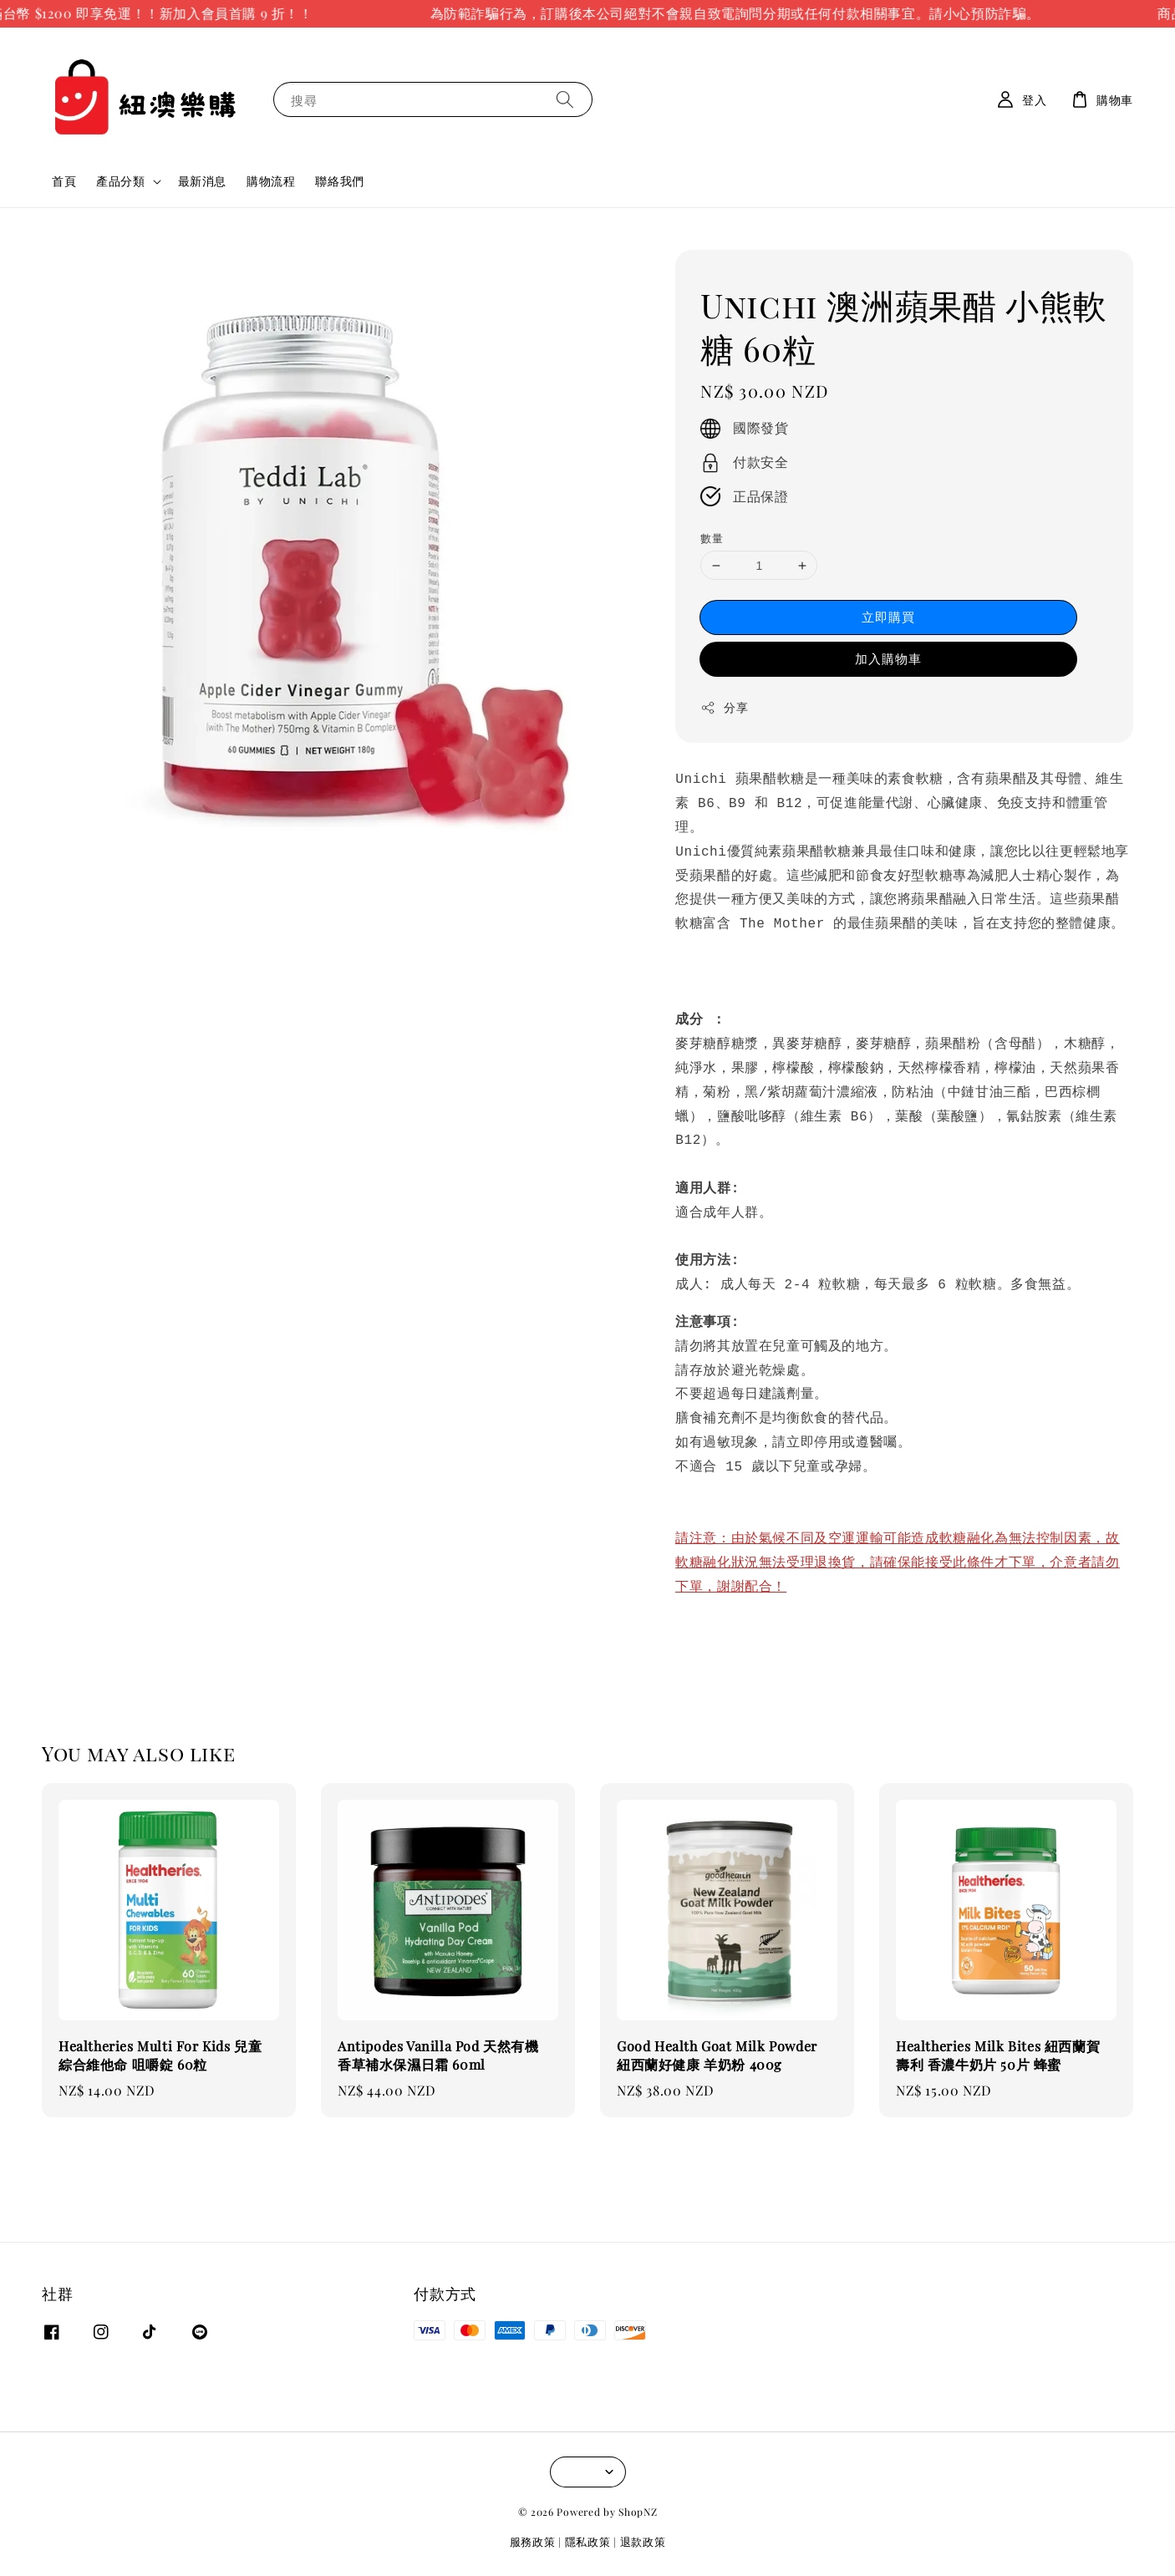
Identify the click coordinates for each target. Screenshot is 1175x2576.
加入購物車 (888, 658)
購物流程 (271, 181)
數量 (711, 538)
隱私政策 (588, 2541)
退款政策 (643, 2541)
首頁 (64, 181)
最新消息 (202, 181)
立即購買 (888, 616)
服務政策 (533, 2541)
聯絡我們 (339, 181)
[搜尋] (565, 99)
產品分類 (120, 181)
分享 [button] (724, 707)
